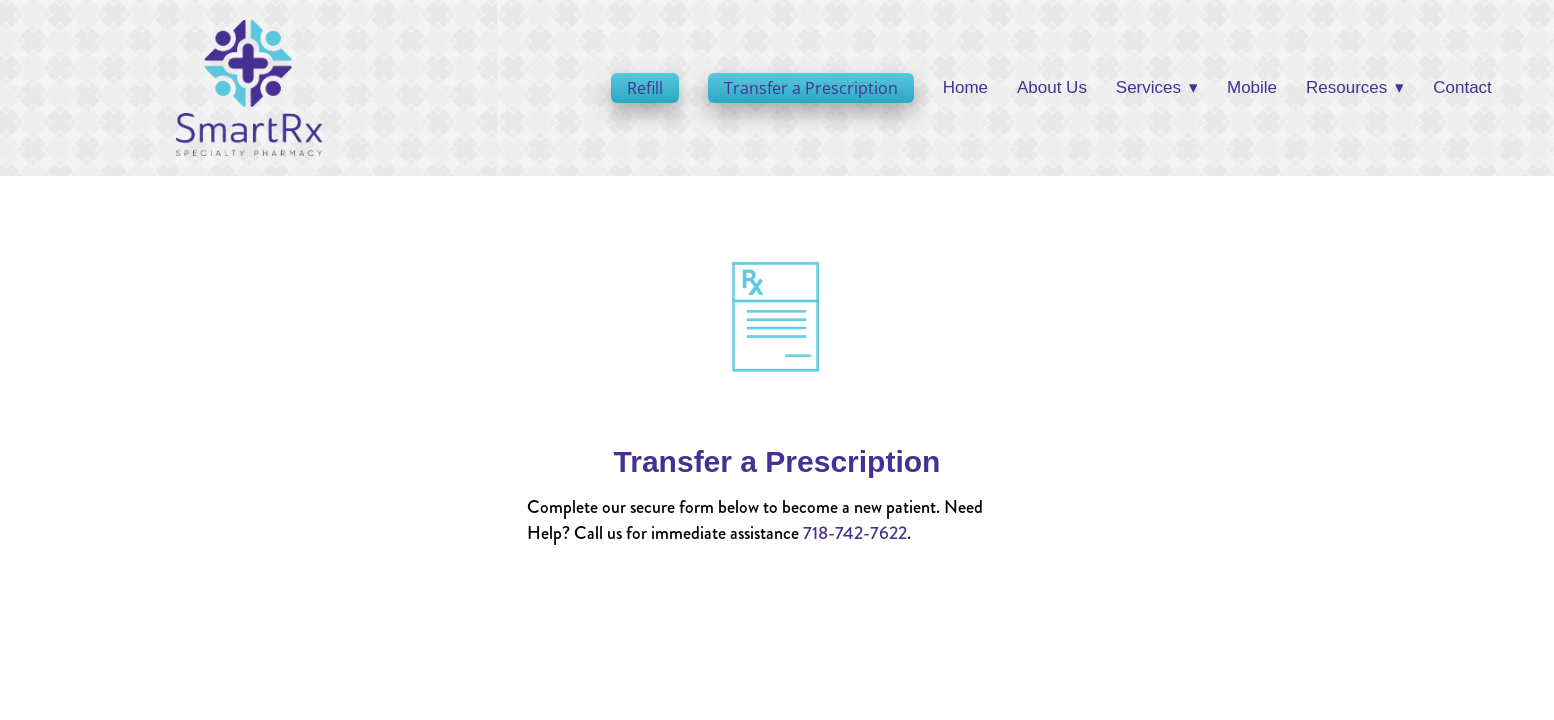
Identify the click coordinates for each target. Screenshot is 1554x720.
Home (965, 87)
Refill (645, 88)
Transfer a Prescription (811, 88)
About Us (1052, 87)
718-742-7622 (855, 533)
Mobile (1252, 87)
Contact (1462, 87)
